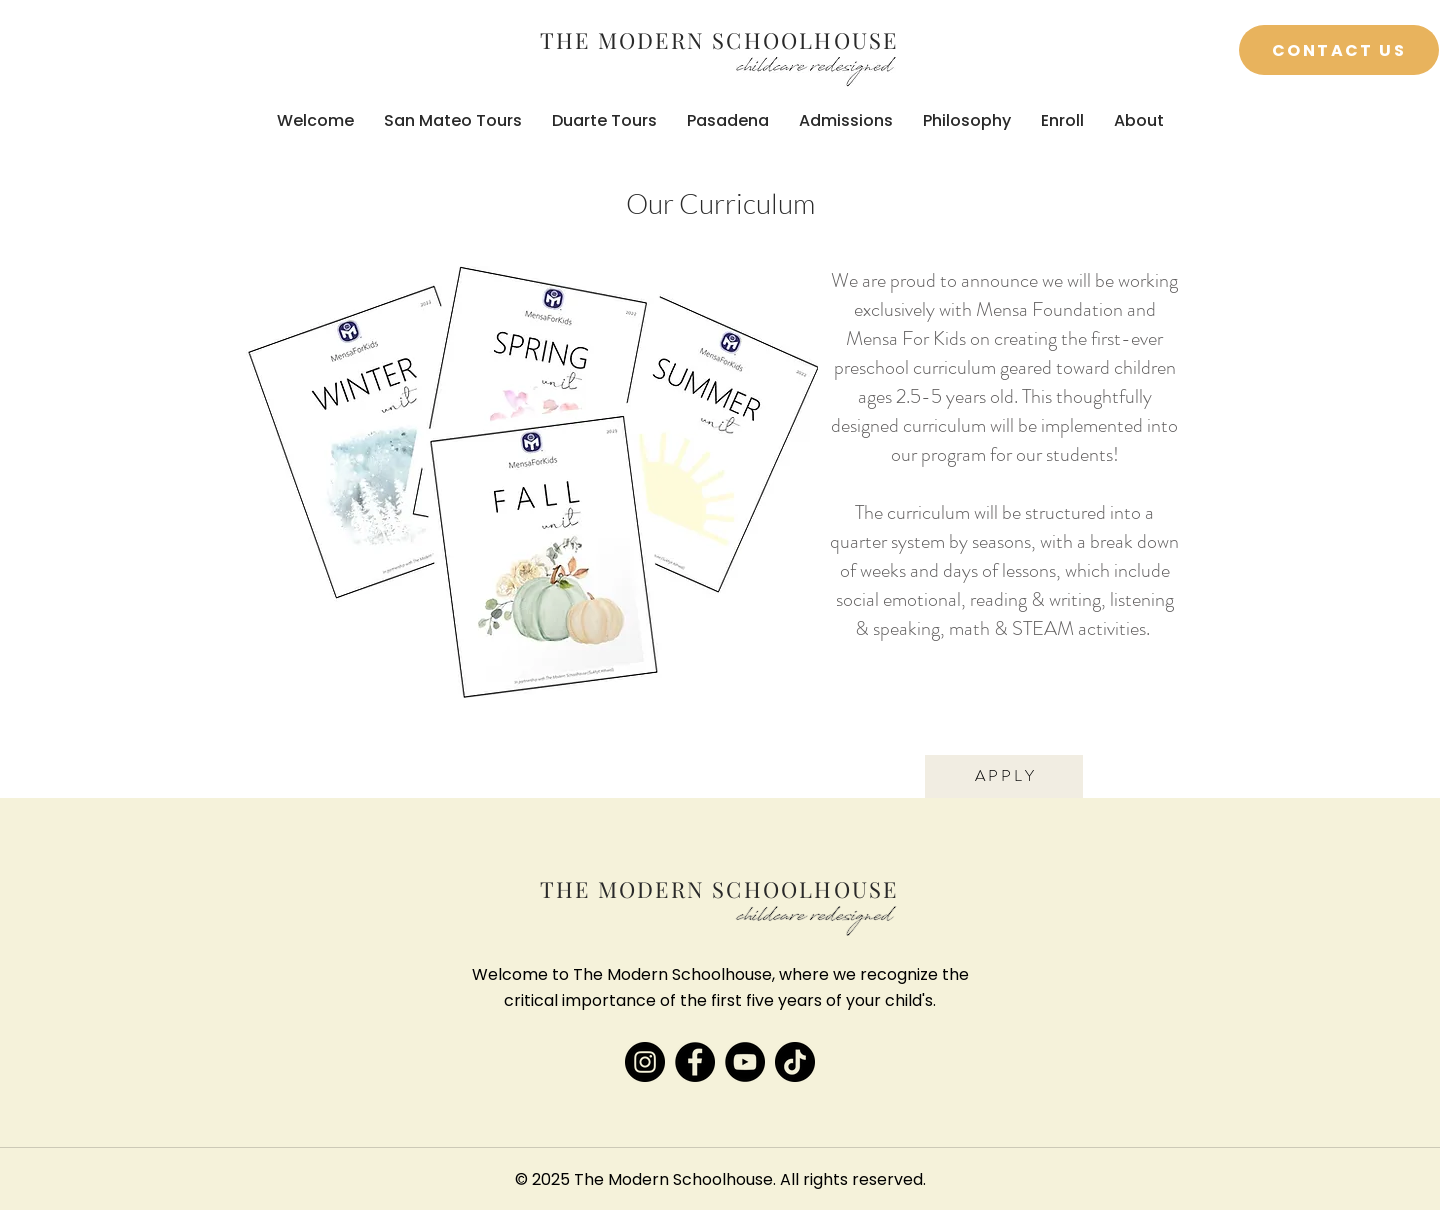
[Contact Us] (1339, 50)
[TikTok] (795, 1062)
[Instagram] (645, 1062)
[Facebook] (695, 1062)
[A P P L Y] (1004, 776)
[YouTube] (745, 1062)
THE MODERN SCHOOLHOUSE (719, 40)
